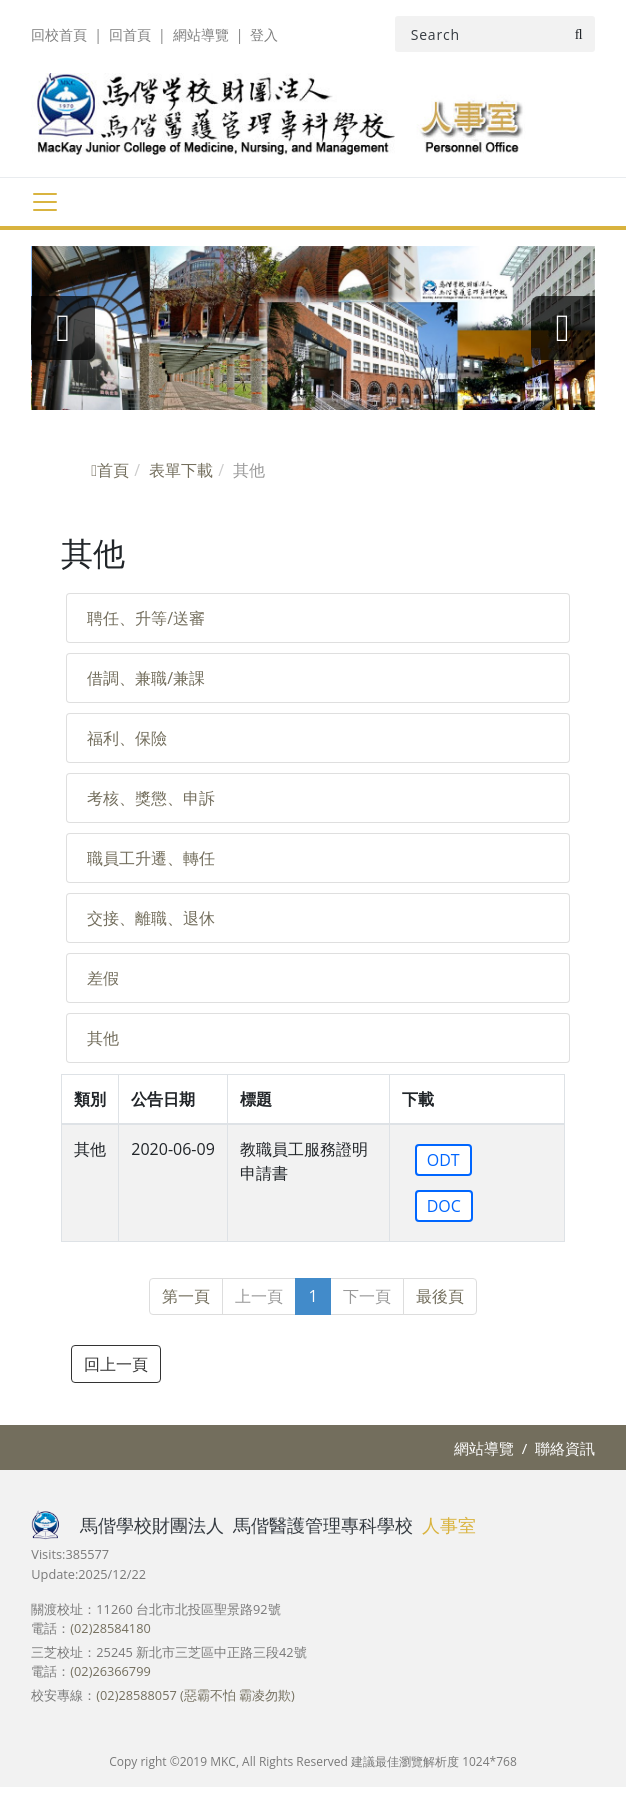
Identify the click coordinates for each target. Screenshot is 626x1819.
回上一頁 (116, 1364)
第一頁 (186, 1296)
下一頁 (367, 1296)
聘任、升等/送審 (146, 618)
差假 (103, 978)
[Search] (495, 34)
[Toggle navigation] (44, 202)
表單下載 (181, 470)
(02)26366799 (110, 1671)
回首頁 (130, 34)
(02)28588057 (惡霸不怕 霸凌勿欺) (195, 1695)
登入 (264, 34)
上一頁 (259, 1296)
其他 (103, 1038)
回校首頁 (59, 34)
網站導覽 (201, 34)
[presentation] (63, 328)
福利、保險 (127, 738)
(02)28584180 (110, 1628)
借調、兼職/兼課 (146, 678)
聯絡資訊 (565, 1448)
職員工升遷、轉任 (151, 858)
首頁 (110, 470)
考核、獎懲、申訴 (151, 798)
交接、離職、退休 (151, 918)
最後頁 (440, 1296)
